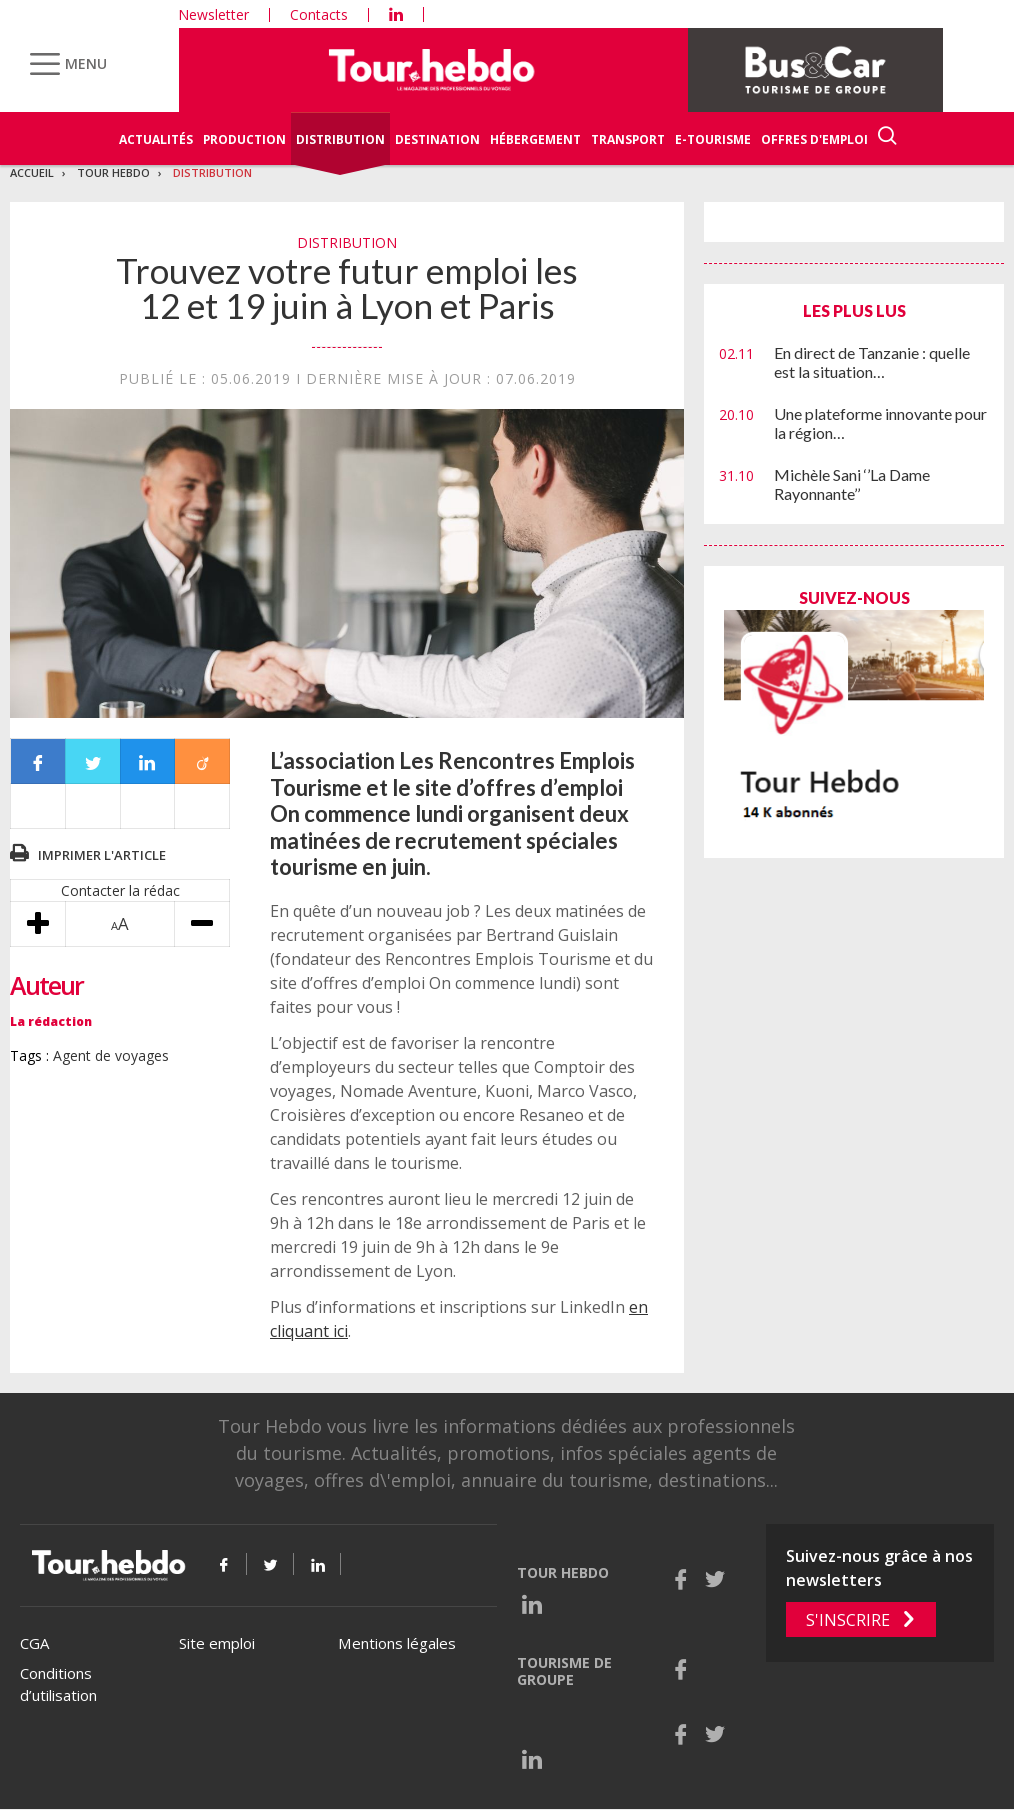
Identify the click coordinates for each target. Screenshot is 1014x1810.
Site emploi (217, 1643)
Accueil (32, 172)
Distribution (340, 139)
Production (244, 139)
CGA (34, 1643)
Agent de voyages (111, 1055)
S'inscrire (848, 1620)
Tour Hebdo (113, 172)
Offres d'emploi (814, 139)
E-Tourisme (713, 139)
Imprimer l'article (102, 855)
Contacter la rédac (120, 890)
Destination (437, 139)
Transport (628, 139)
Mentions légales (397, 1643)
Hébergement (535, 139)
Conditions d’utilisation (58, 1684)
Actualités (156, 139)
